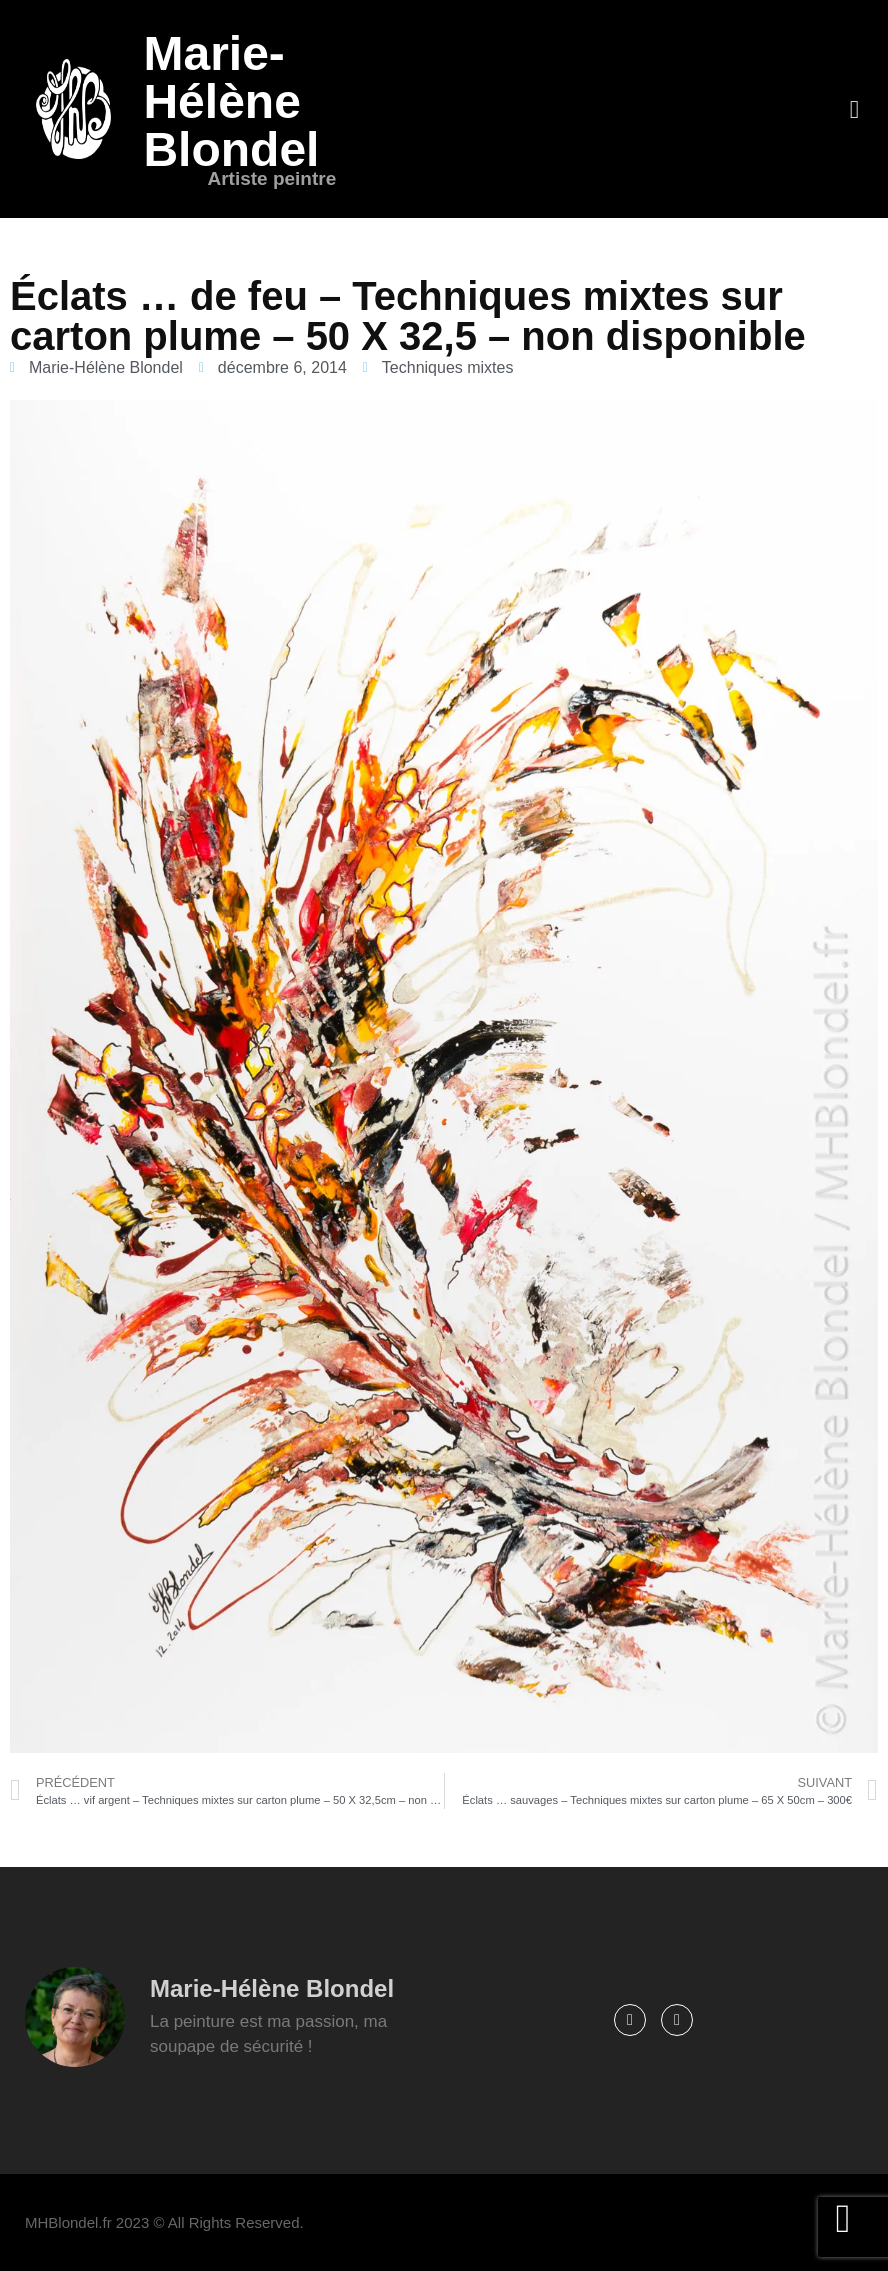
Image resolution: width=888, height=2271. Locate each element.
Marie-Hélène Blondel (231, 101)
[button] (854, 109)
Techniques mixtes (448, 367)
